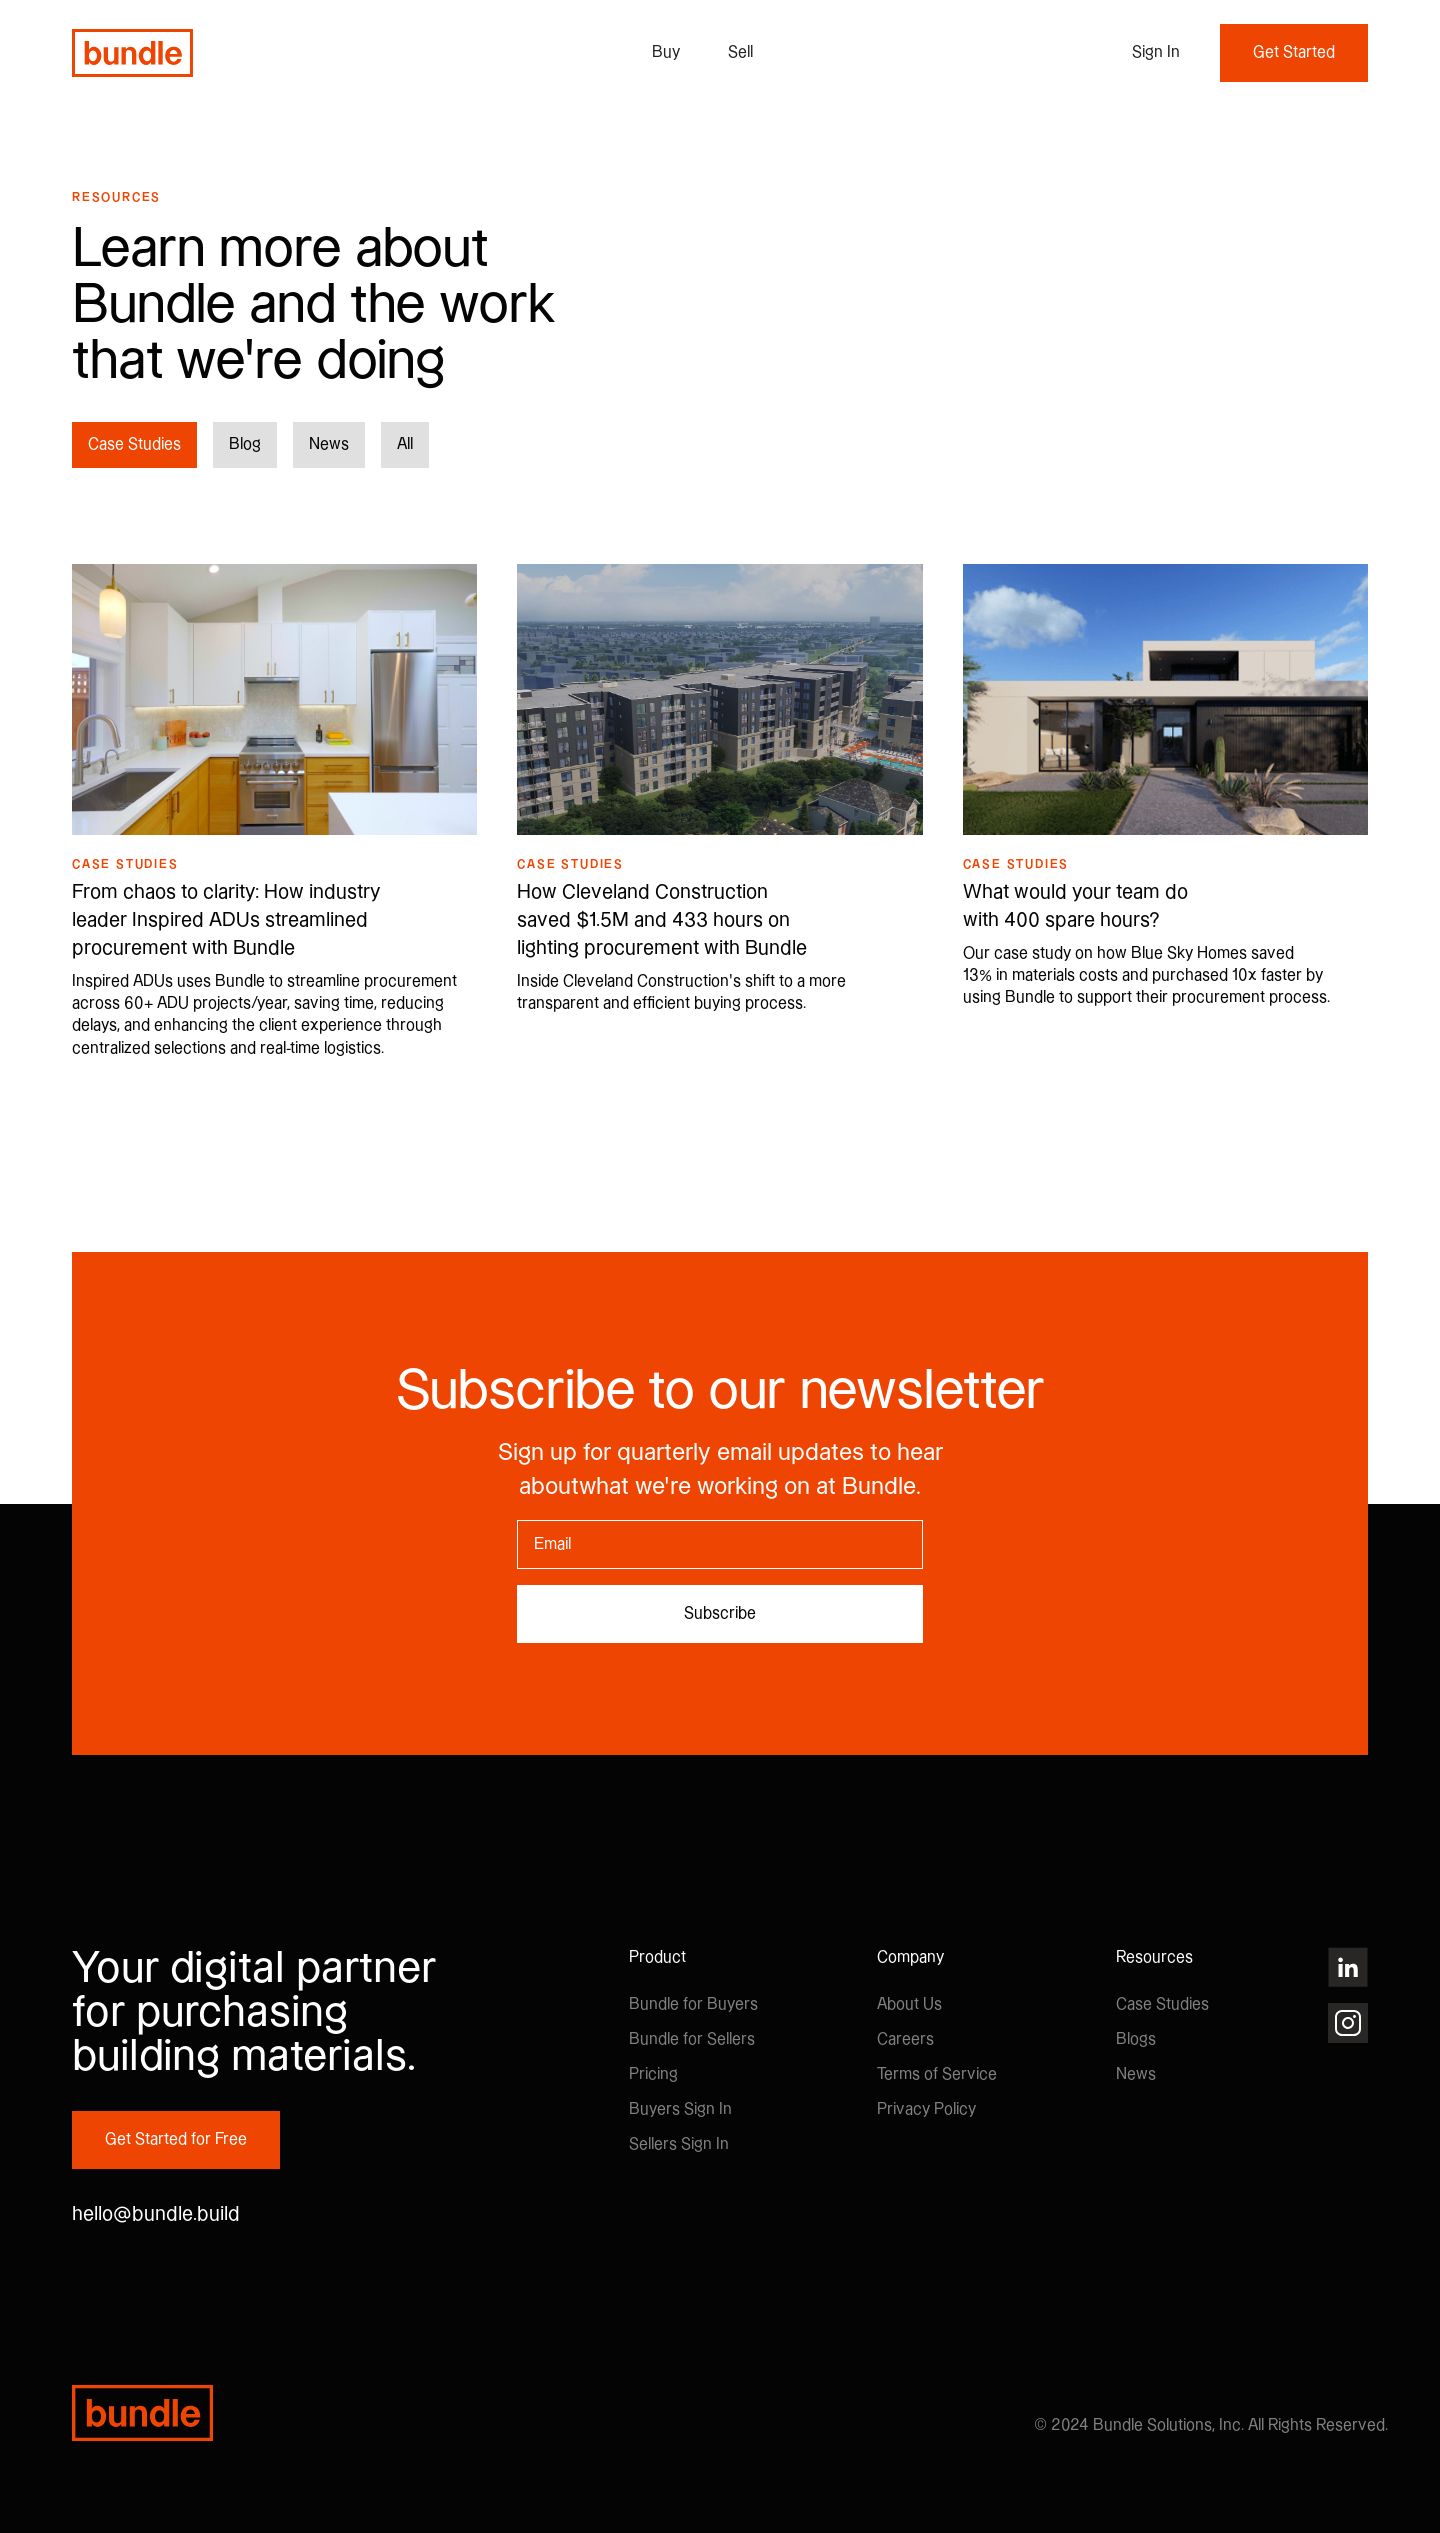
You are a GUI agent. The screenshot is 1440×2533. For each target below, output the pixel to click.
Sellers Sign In (679, 2144)
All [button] (405, 444)
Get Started (1294, 52)
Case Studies (1162, 2004)
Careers (905, 2039)
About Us (909, 2004)
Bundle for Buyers (693, 2004)
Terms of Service (937, 2074)
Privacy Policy (926, 2109)
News (1136, 2074)
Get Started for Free (176, 2139)
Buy (666, 52)
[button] (1156, 53)
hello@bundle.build (156, 2214)
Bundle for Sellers (692, 2039)
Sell (740, 52)
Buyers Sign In (680, 2109)
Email (517, 1519)
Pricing (653, 2074)
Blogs (1136, 2039)
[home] (132, 53)
